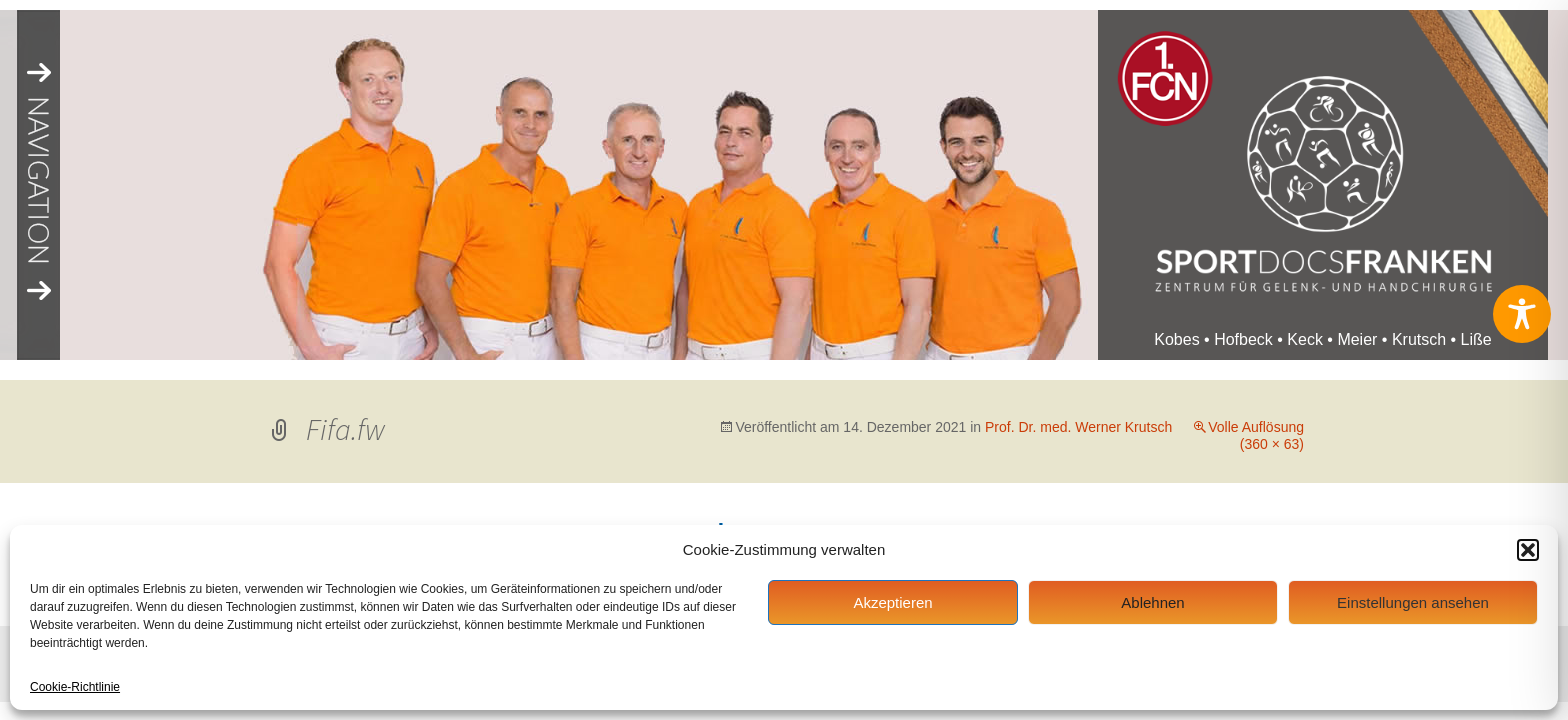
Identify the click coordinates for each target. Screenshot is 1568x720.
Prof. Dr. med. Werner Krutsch (1078, 427)
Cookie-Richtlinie (75, 687)
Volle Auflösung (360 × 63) (1256, 435)
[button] (1528, 550)
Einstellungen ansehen (1413, 602)
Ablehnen (1152, 602)
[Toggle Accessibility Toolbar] (1522, 314)
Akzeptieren (892, 602)
